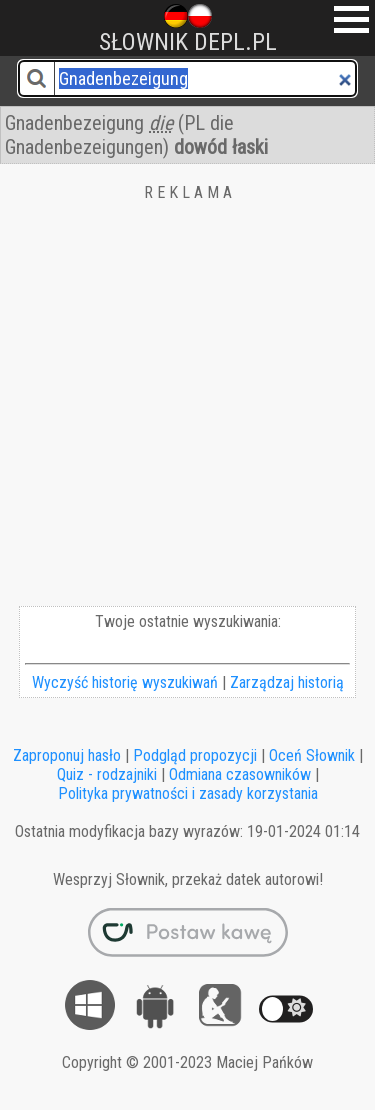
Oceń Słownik (312, 755)
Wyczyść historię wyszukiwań (125, 682)
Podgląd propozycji (195, 755)
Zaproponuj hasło (67, 755)
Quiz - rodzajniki (107, 774)
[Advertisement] (187, 408)
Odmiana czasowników (240, 774)
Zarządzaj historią (287, 682)
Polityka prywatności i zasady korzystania (188, 793)
